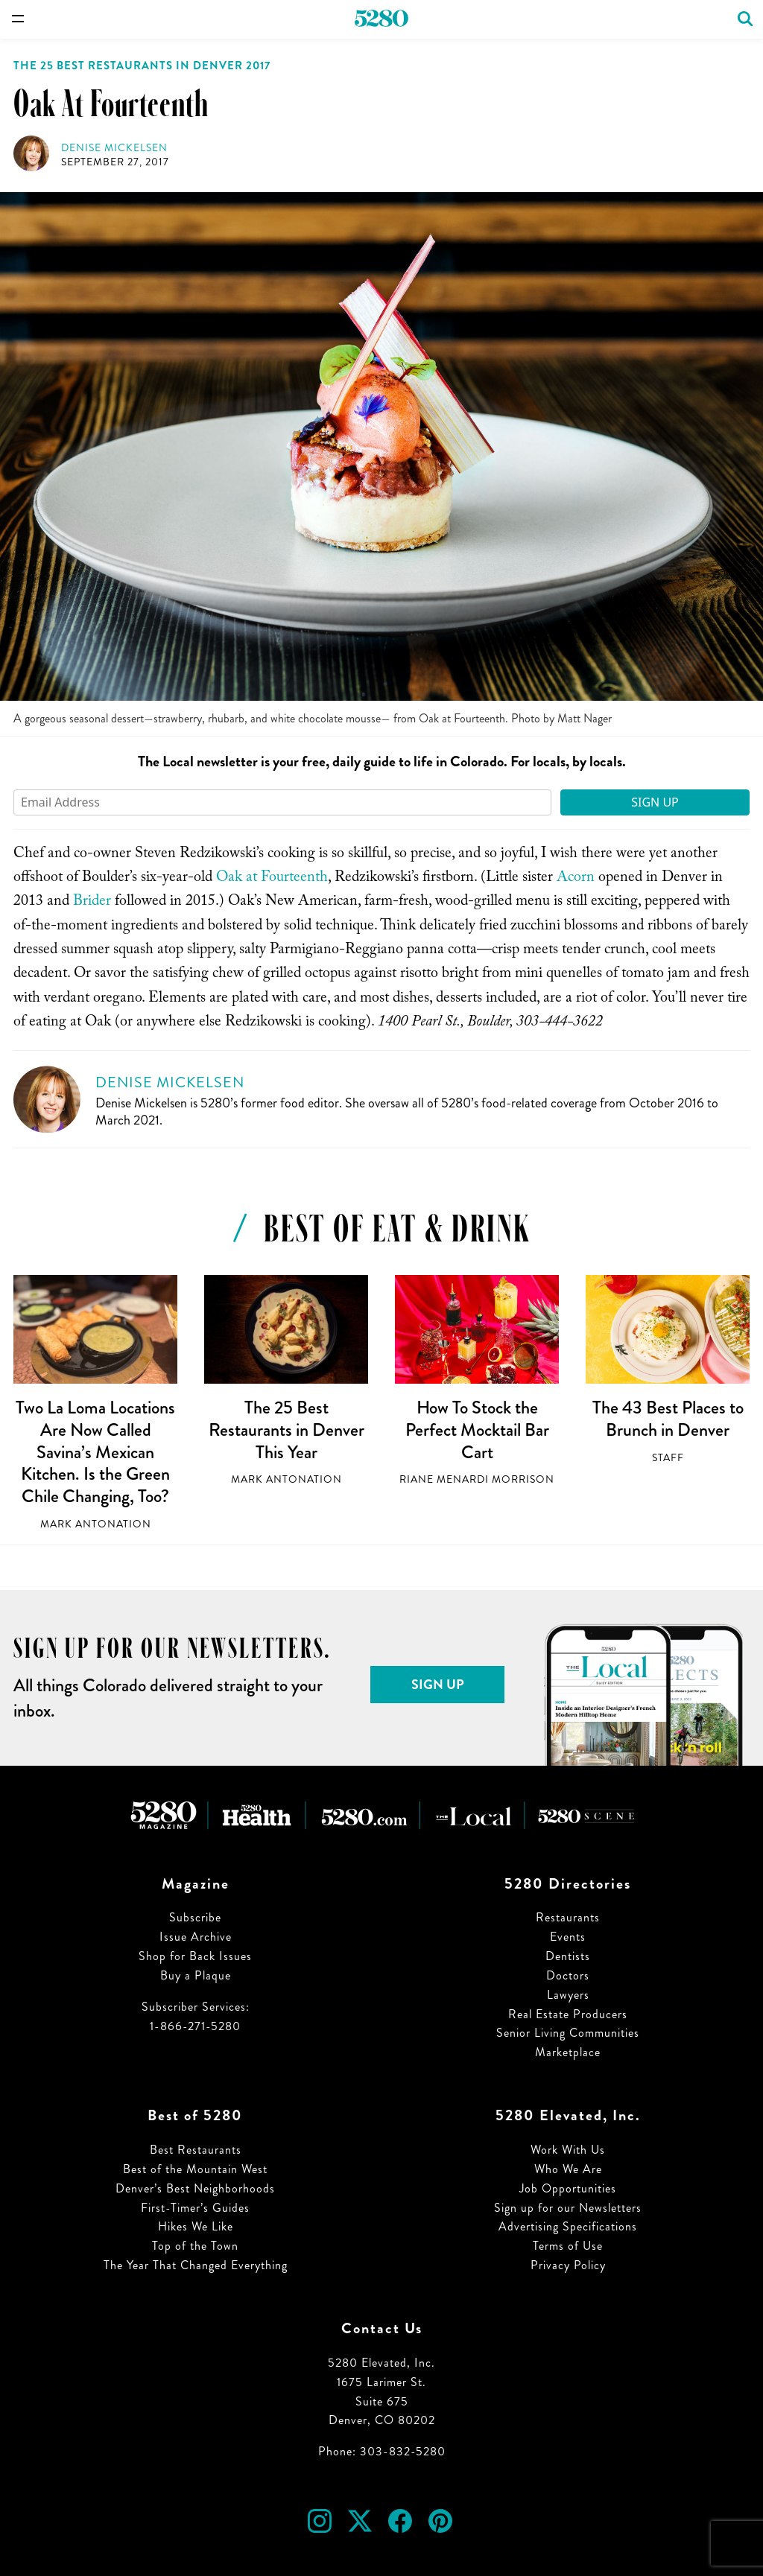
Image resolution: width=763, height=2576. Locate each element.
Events (568, 1936)
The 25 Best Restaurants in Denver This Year (286, 1429)
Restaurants (568, 1917)
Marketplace (568, 2052)
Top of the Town (195, 2245)
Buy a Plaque (195, 1975)
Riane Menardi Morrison (476, 1479)
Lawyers (568, 1994)
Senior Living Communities (567, 2032)
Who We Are (568, 2169)
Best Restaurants (195, 2149)
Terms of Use (568, 2245)
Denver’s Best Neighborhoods (195, 2188)
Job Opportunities (567, 2188)
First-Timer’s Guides (195, 2207)
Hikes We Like (195, 2226)
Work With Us (568, 2149)
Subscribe (195, 1917)
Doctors (567, 1975)
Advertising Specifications (567, 2226)
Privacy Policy (568, 2265)
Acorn (576, 878)
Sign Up (655, 802)
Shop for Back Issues (195, 1956)
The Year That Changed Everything (196, 2265)
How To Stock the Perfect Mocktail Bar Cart (477, 1429)
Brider (92, 902)
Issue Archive (195, 1936)
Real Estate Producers (567, 2014)
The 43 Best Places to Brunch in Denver (668, 1419)
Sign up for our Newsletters (568, 2207)
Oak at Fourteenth (272, 878)
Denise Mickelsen (114, 148)
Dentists (567, 1956)
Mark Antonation (95, 1524)
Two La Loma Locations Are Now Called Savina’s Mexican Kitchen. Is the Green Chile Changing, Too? (95, 1452)
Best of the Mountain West (195, 2169)
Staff (668, 1458)
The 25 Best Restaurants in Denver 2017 (141, 65)
